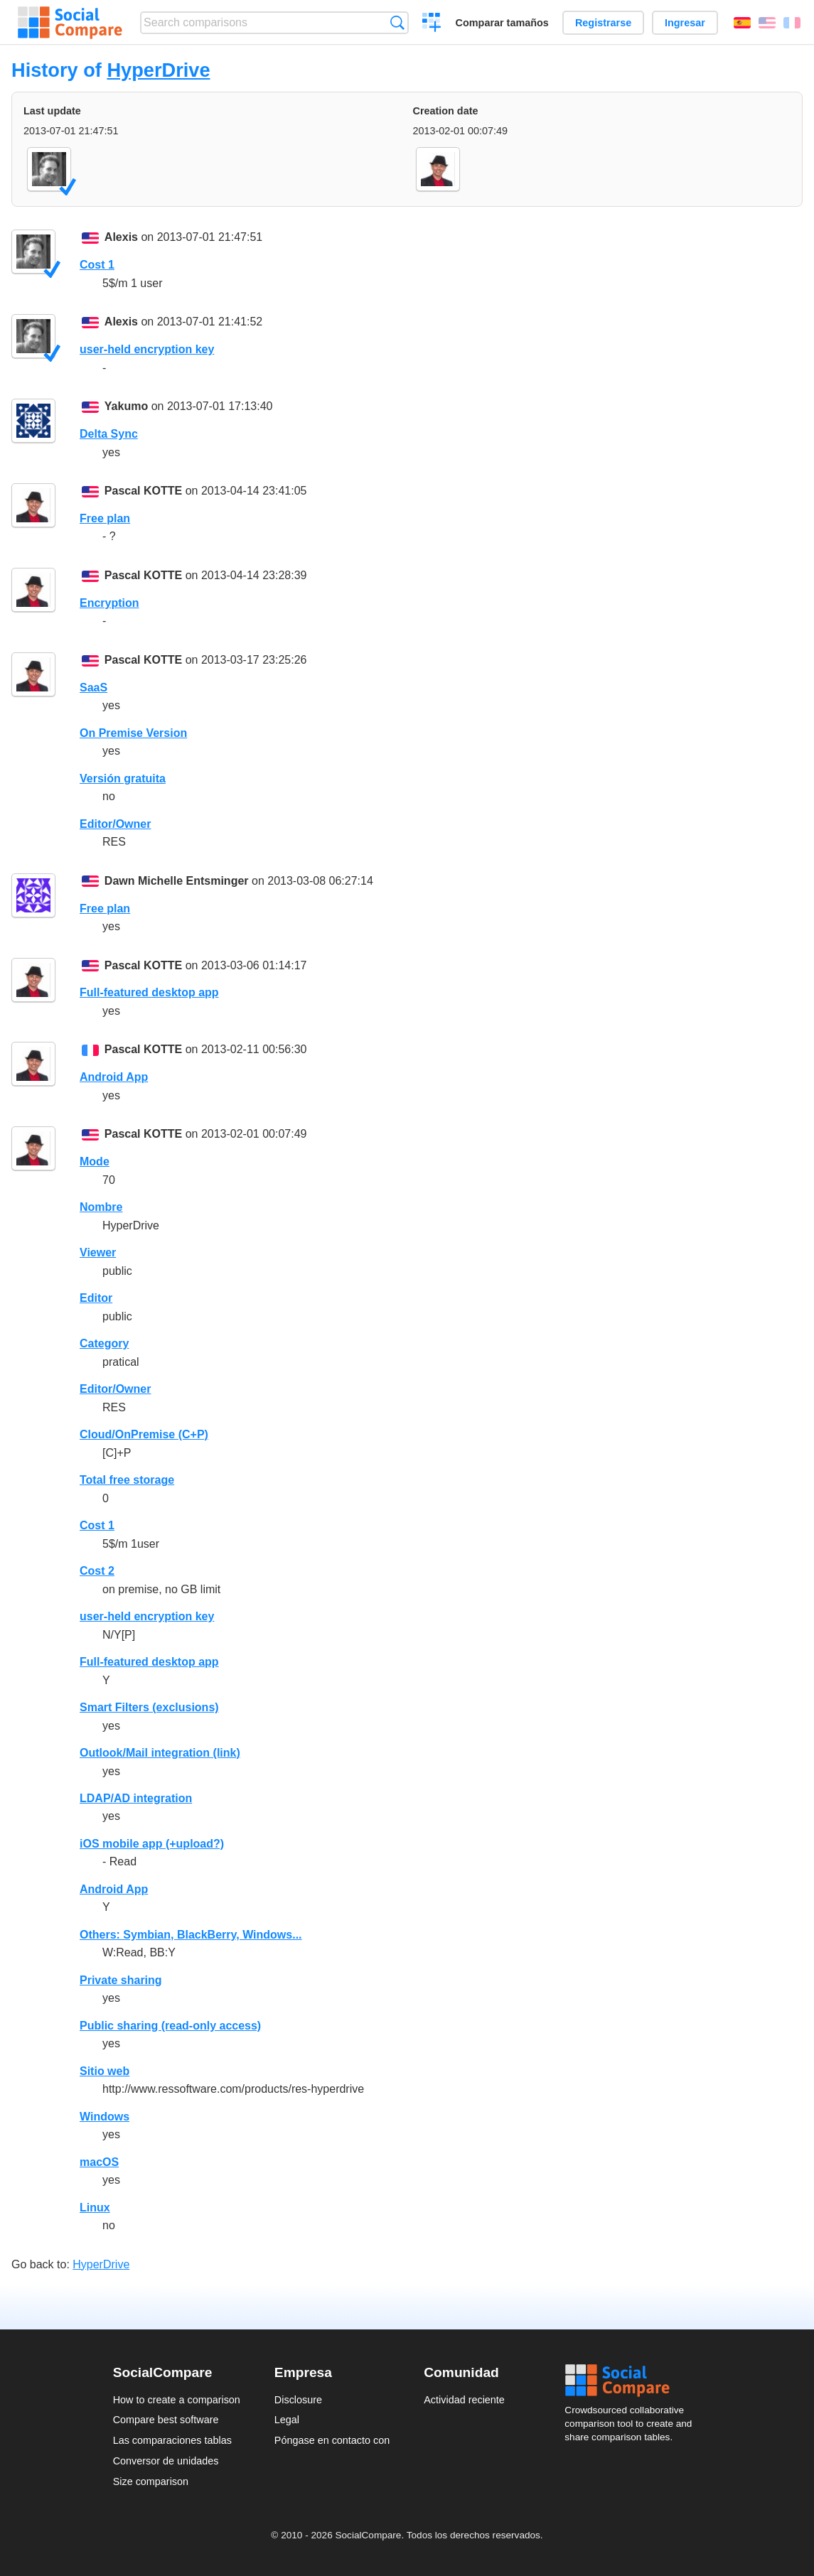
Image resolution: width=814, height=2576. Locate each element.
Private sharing (121, 1980)
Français (791, 22)
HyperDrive (158, 70)
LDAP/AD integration (136, 1798)
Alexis (121, 237)
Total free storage (127, 1480)
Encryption (109, 603)
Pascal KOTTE (143, 491)
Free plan (105, 518)
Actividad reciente (464, 2399)
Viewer (98, 1252)
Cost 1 (97, 265)
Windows (104, 2117)
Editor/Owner (115, 824)
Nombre (101, 1207)
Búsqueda (397, 22)
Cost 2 (97, 1571)
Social (632, 2381)
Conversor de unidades (166, 2461)
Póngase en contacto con (332, 2440)
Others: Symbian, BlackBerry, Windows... (191, 1935)
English (767, 22)
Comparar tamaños (502, 22)
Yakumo (126, 406)
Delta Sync (109, 434)
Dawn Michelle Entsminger (177, 881)
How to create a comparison (176, 2399)
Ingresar (685, 22)
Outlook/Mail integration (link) (160, 1753)
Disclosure (298, 2399)
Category (104, 1343)
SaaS (93, 687)
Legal (286, 2419)
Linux (95, 2208)
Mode (94, 1161)
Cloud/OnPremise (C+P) (144, 1434)
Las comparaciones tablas (172, 2440)
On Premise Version (133, 733)
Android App (114, 1077)
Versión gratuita (123, 778)
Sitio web (104, 2071)
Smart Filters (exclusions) (149, 1707)
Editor (96, 1298)
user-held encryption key (147, 349)
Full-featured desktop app (149, 992)
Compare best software (166, 2419)
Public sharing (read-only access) (170, 2026)
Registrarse (603, 22)
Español (742, 22)
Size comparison (150, 2481)
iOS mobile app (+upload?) (152, 1844)
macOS (99, 2162)
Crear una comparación (431, 24)
